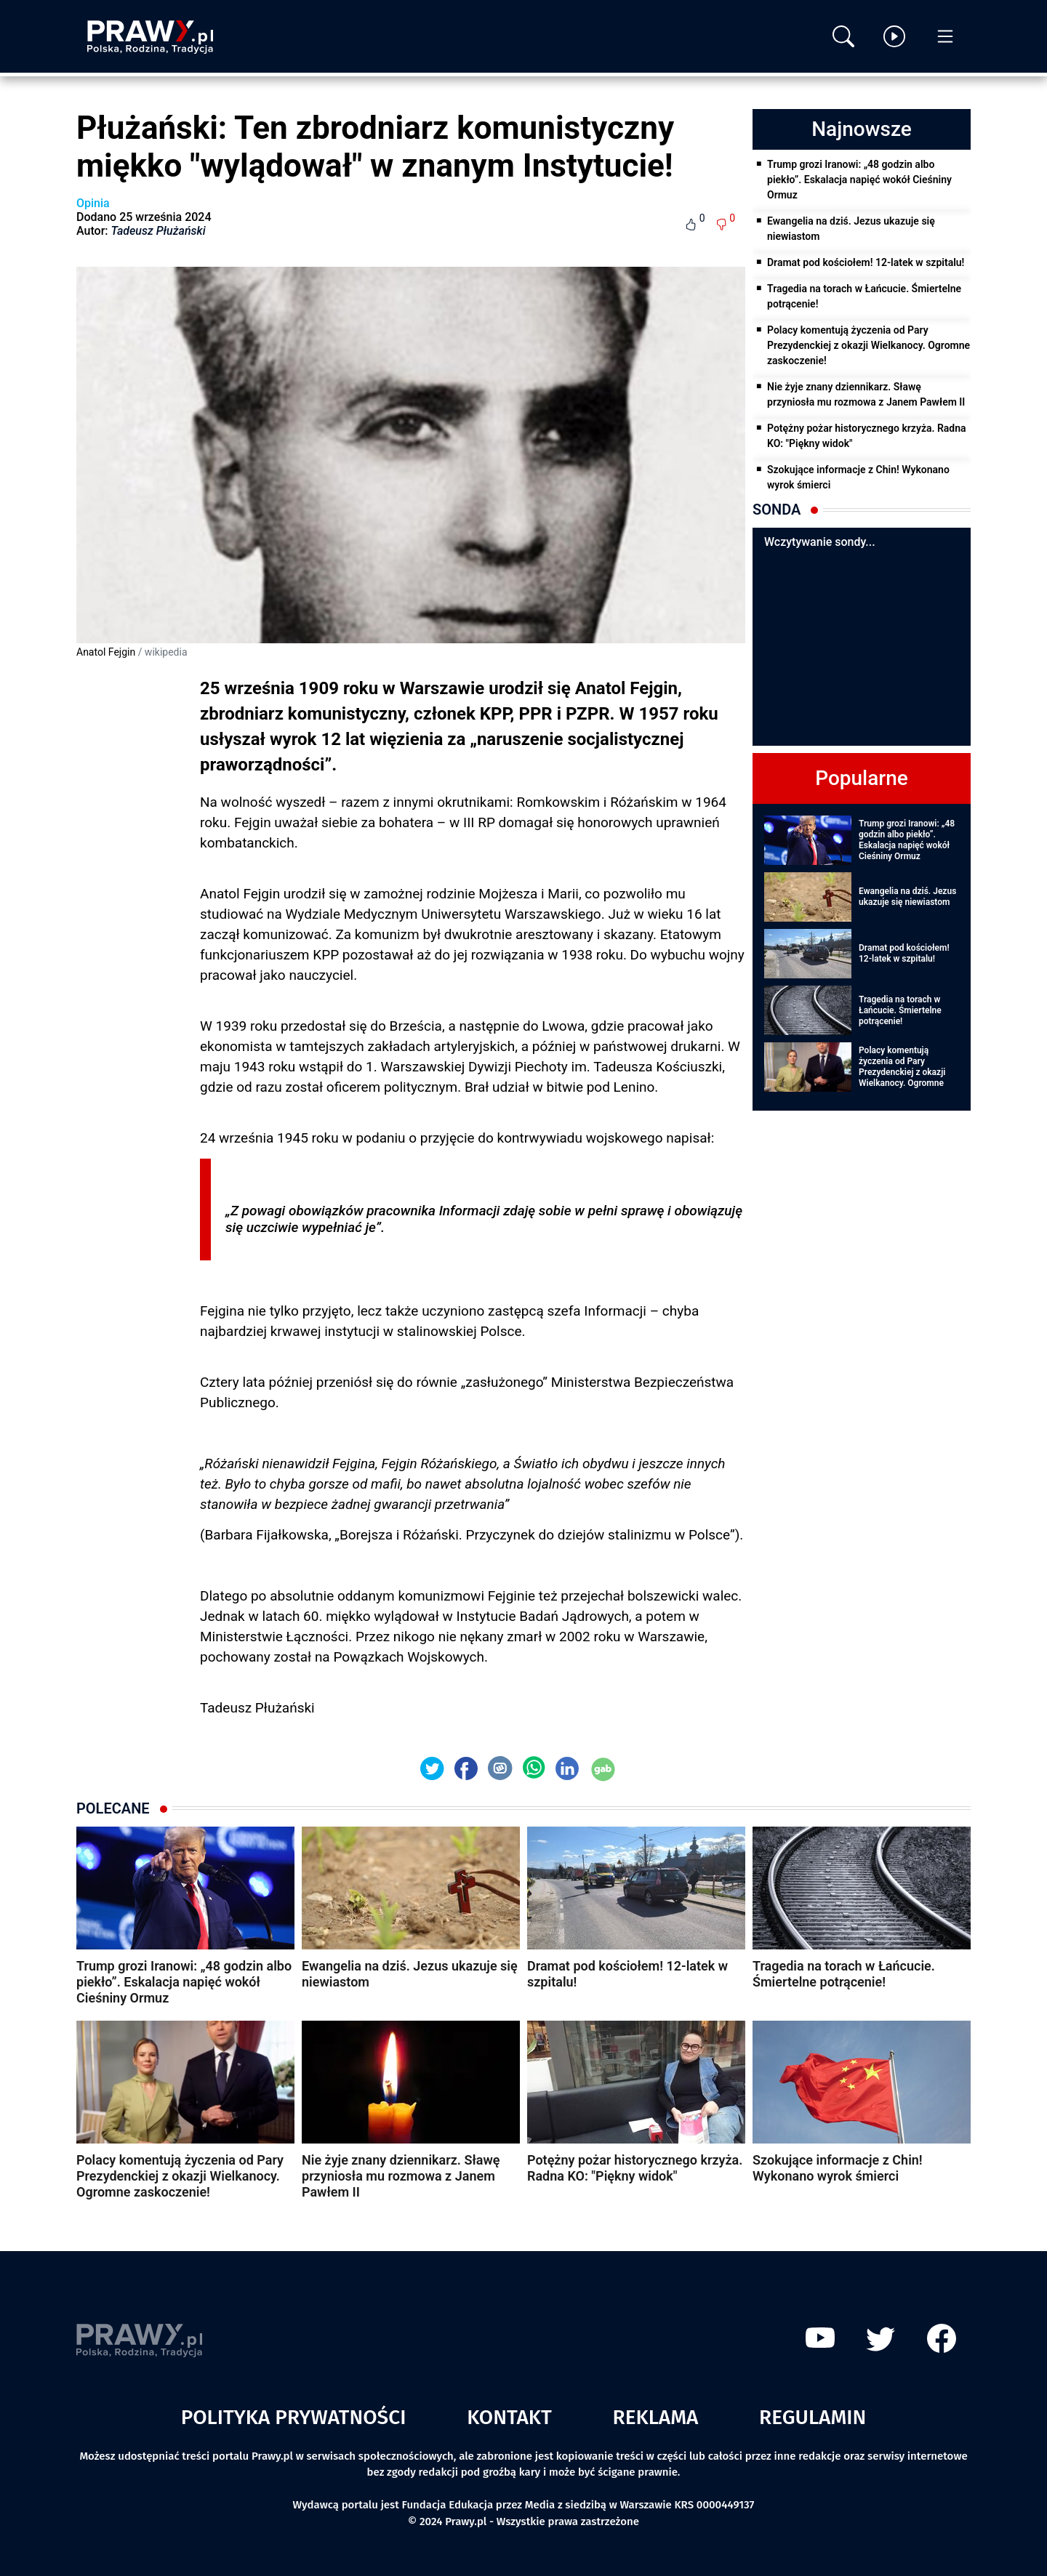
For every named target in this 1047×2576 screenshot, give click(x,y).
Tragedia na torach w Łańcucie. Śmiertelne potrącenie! (864, 296)
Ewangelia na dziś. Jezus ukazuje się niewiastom (851, 228)
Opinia (93, 203)
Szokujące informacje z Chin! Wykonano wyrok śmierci (858, 477)
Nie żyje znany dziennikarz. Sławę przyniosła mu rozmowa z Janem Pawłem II (866, 394)
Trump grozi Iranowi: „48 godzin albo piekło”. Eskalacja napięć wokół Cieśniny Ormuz (859, 179)
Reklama (656, 2417)
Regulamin (812, 2417)
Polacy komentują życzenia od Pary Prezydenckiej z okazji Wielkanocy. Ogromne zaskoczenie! (868, 345)
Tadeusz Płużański (158, 231)
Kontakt (509, 2417)
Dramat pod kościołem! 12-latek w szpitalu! (865, 262)
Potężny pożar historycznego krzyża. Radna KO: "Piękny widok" (866, 435)
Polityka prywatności (293, 2417)
